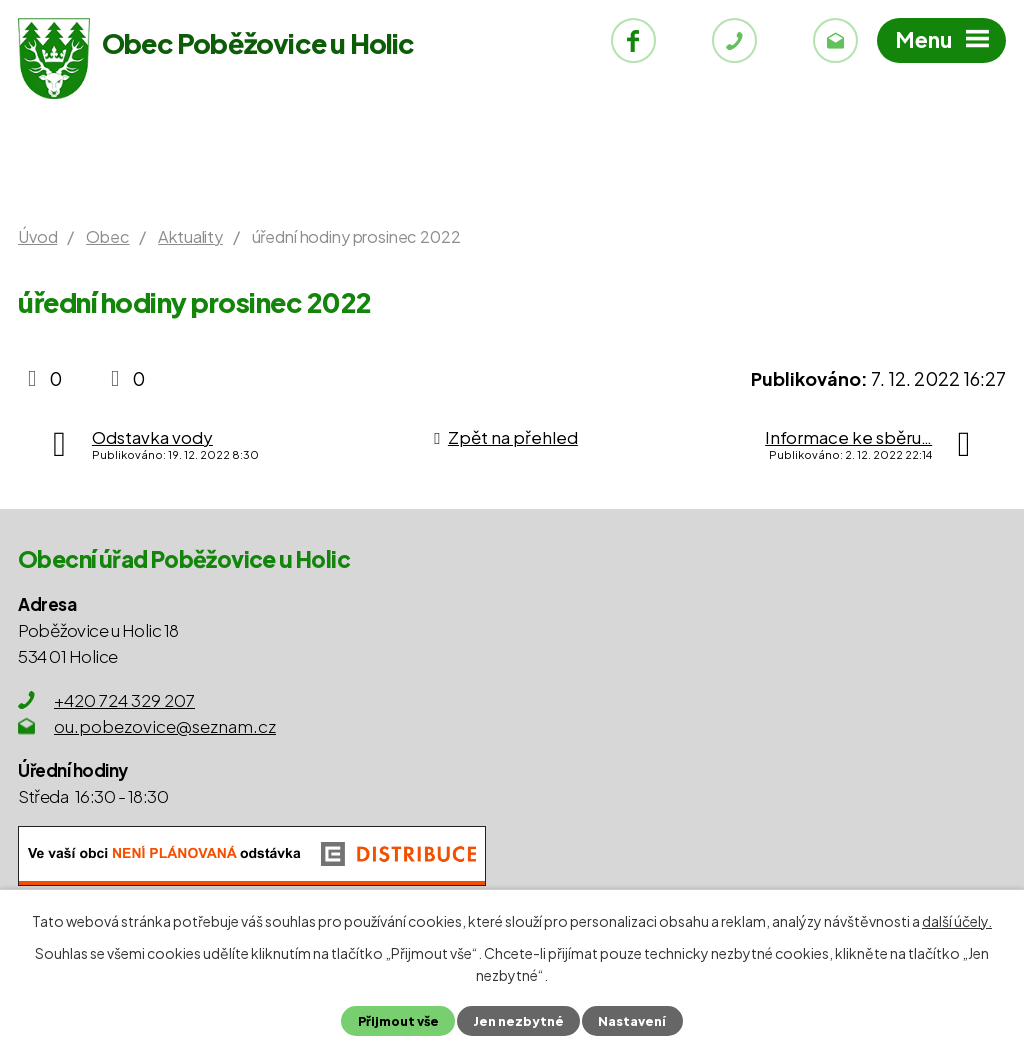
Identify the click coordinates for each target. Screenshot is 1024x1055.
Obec (107, 236)
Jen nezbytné (518, 1021)
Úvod (37, 236)
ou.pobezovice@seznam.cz (165, 726)
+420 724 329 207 (124, 700)
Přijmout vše (398, 1021)
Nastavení (632, 1021)
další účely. (957, 921)
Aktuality (190, 236)
